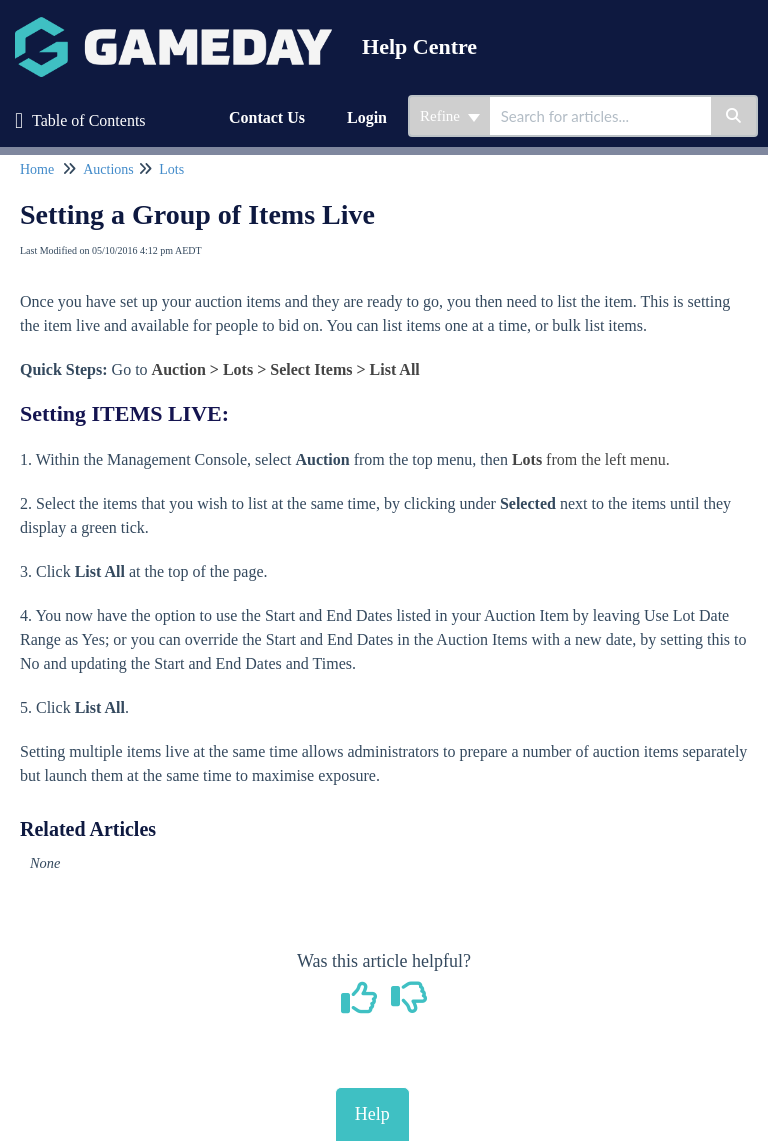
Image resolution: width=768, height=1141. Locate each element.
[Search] (734, 116)
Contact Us (267, 117)
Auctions (108, 169)
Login (367, 117)
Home (37, 169)
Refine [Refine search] (450, 116)
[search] (600, 116)
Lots (171, 169)
